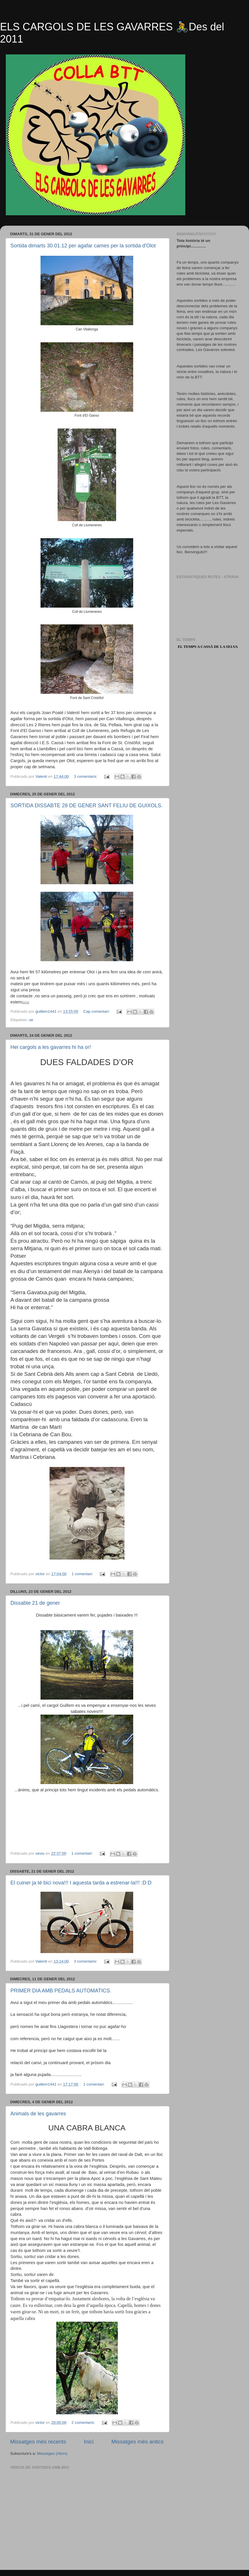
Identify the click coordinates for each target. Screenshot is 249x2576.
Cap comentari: (97, 1011)
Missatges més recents (38, 2442)
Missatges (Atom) (52, 2453)
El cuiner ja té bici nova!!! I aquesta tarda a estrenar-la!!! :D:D (80, 1883)
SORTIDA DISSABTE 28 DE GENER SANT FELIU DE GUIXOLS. (86, 805)
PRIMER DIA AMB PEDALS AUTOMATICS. (60, 1991)
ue (31, 1020)
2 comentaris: (84, 2422)
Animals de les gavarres (38, 2114)
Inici (89, 2442)
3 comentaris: (86, 776)
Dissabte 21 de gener (35, 1603)
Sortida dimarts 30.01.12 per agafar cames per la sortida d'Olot (83, 246)
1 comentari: (83, 1574)
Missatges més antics (137, 2442)
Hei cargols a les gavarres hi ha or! (50, 1047)
